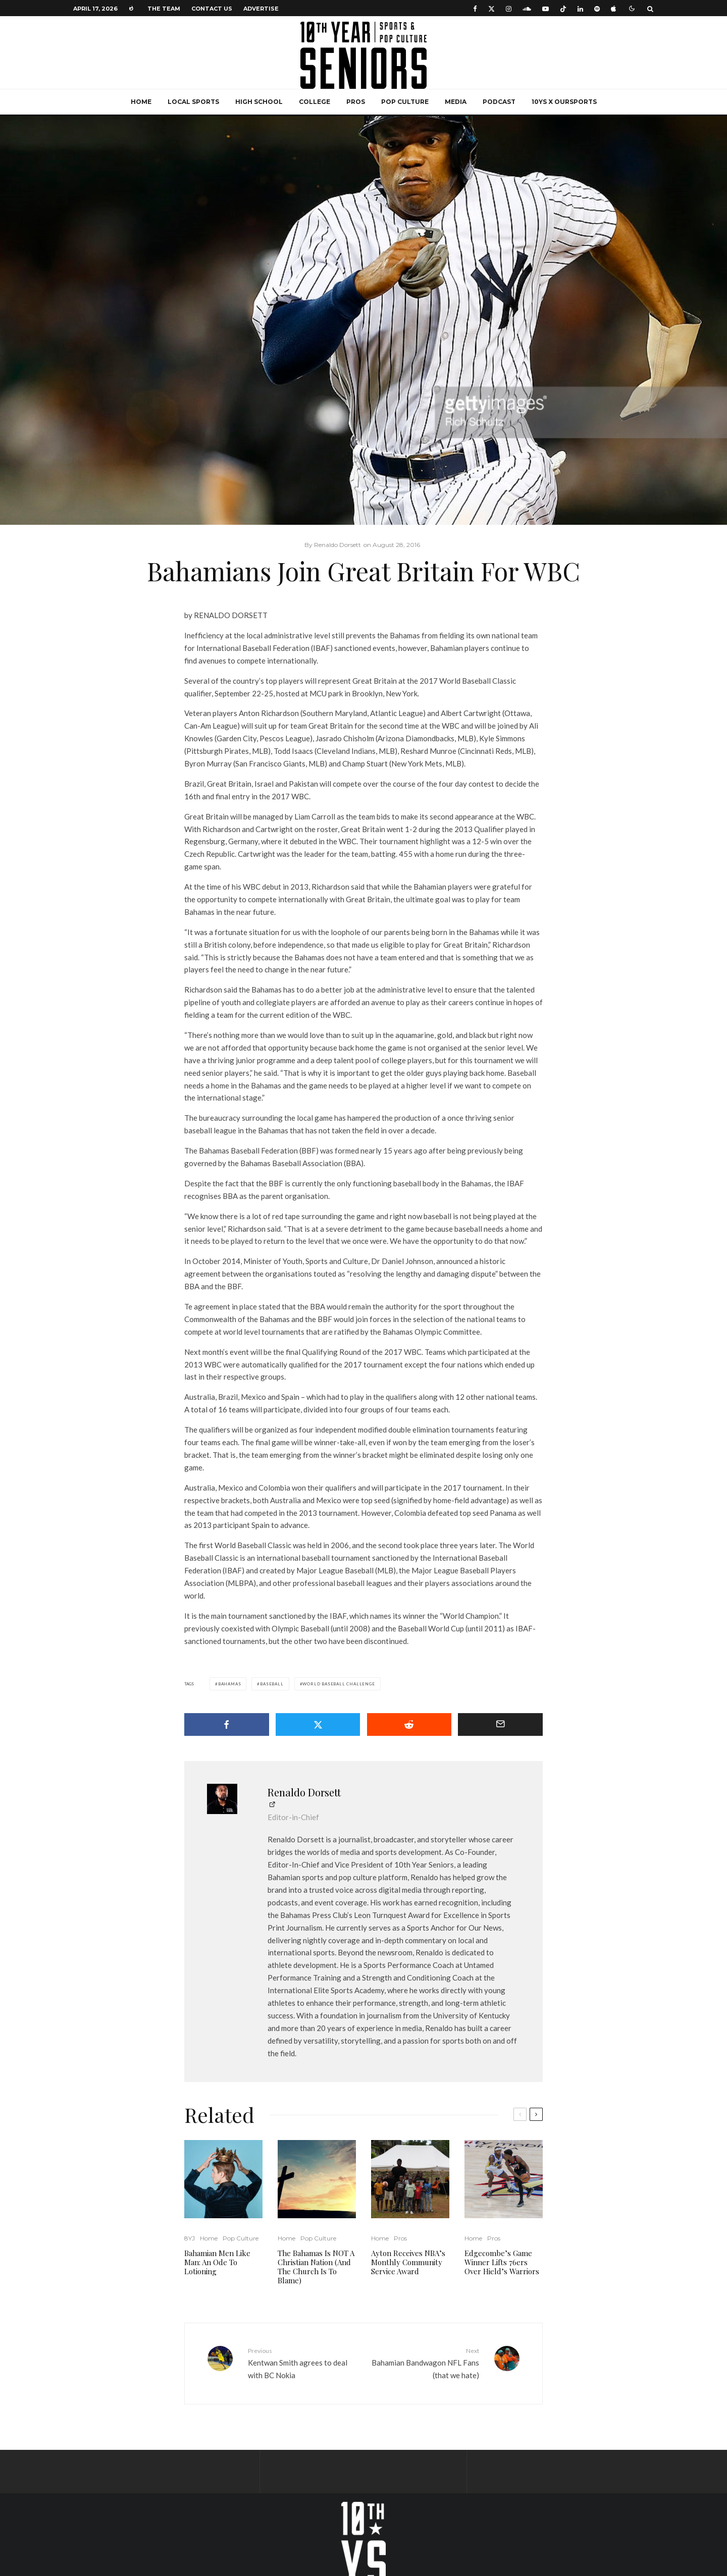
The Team (163, 8)
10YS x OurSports (564, 101)
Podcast (499, 101)
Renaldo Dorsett (304, 1792)
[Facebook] (475, 8)
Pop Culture (405, 101)
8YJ (189, 2238)
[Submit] (409, 1724)
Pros (355, 101)
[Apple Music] (613, 8)
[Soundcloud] (527, 8)
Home (141, 101)
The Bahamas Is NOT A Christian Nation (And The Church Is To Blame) (316, 2267)
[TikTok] (563, 8)
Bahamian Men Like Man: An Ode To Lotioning (217, 2262)
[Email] (500, 1724)
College (314, 101)
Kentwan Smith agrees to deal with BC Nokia (302, 2362)
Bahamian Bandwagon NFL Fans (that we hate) (425, 2362)
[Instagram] (508, 8)
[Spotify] (597, 8)
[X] (491, 8)
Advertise (261, 8)
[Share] (226, 1724)
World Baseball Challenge (338, 1683)
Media (455, 101)
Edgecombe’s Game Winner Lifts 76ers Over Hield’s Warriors (501, 2262)
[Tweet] (318, 1724)
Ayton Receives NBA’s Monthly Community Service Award (408, 2262)
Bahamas (229, 1683)
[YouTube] (545, 8)
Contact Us (211, 8)
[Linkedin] (580, 8)
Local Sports (193, 101)
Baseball (271, 1683)
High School (259, 101)
